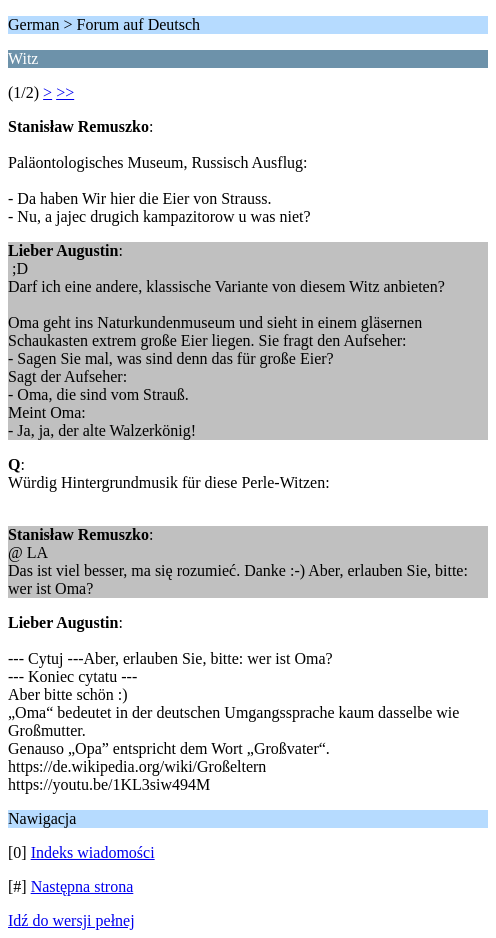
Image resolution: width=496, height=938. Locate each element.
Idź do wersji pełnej (71, 920)
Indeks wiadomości (93, 852)
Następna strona (82, 886)
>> (65, 92)
